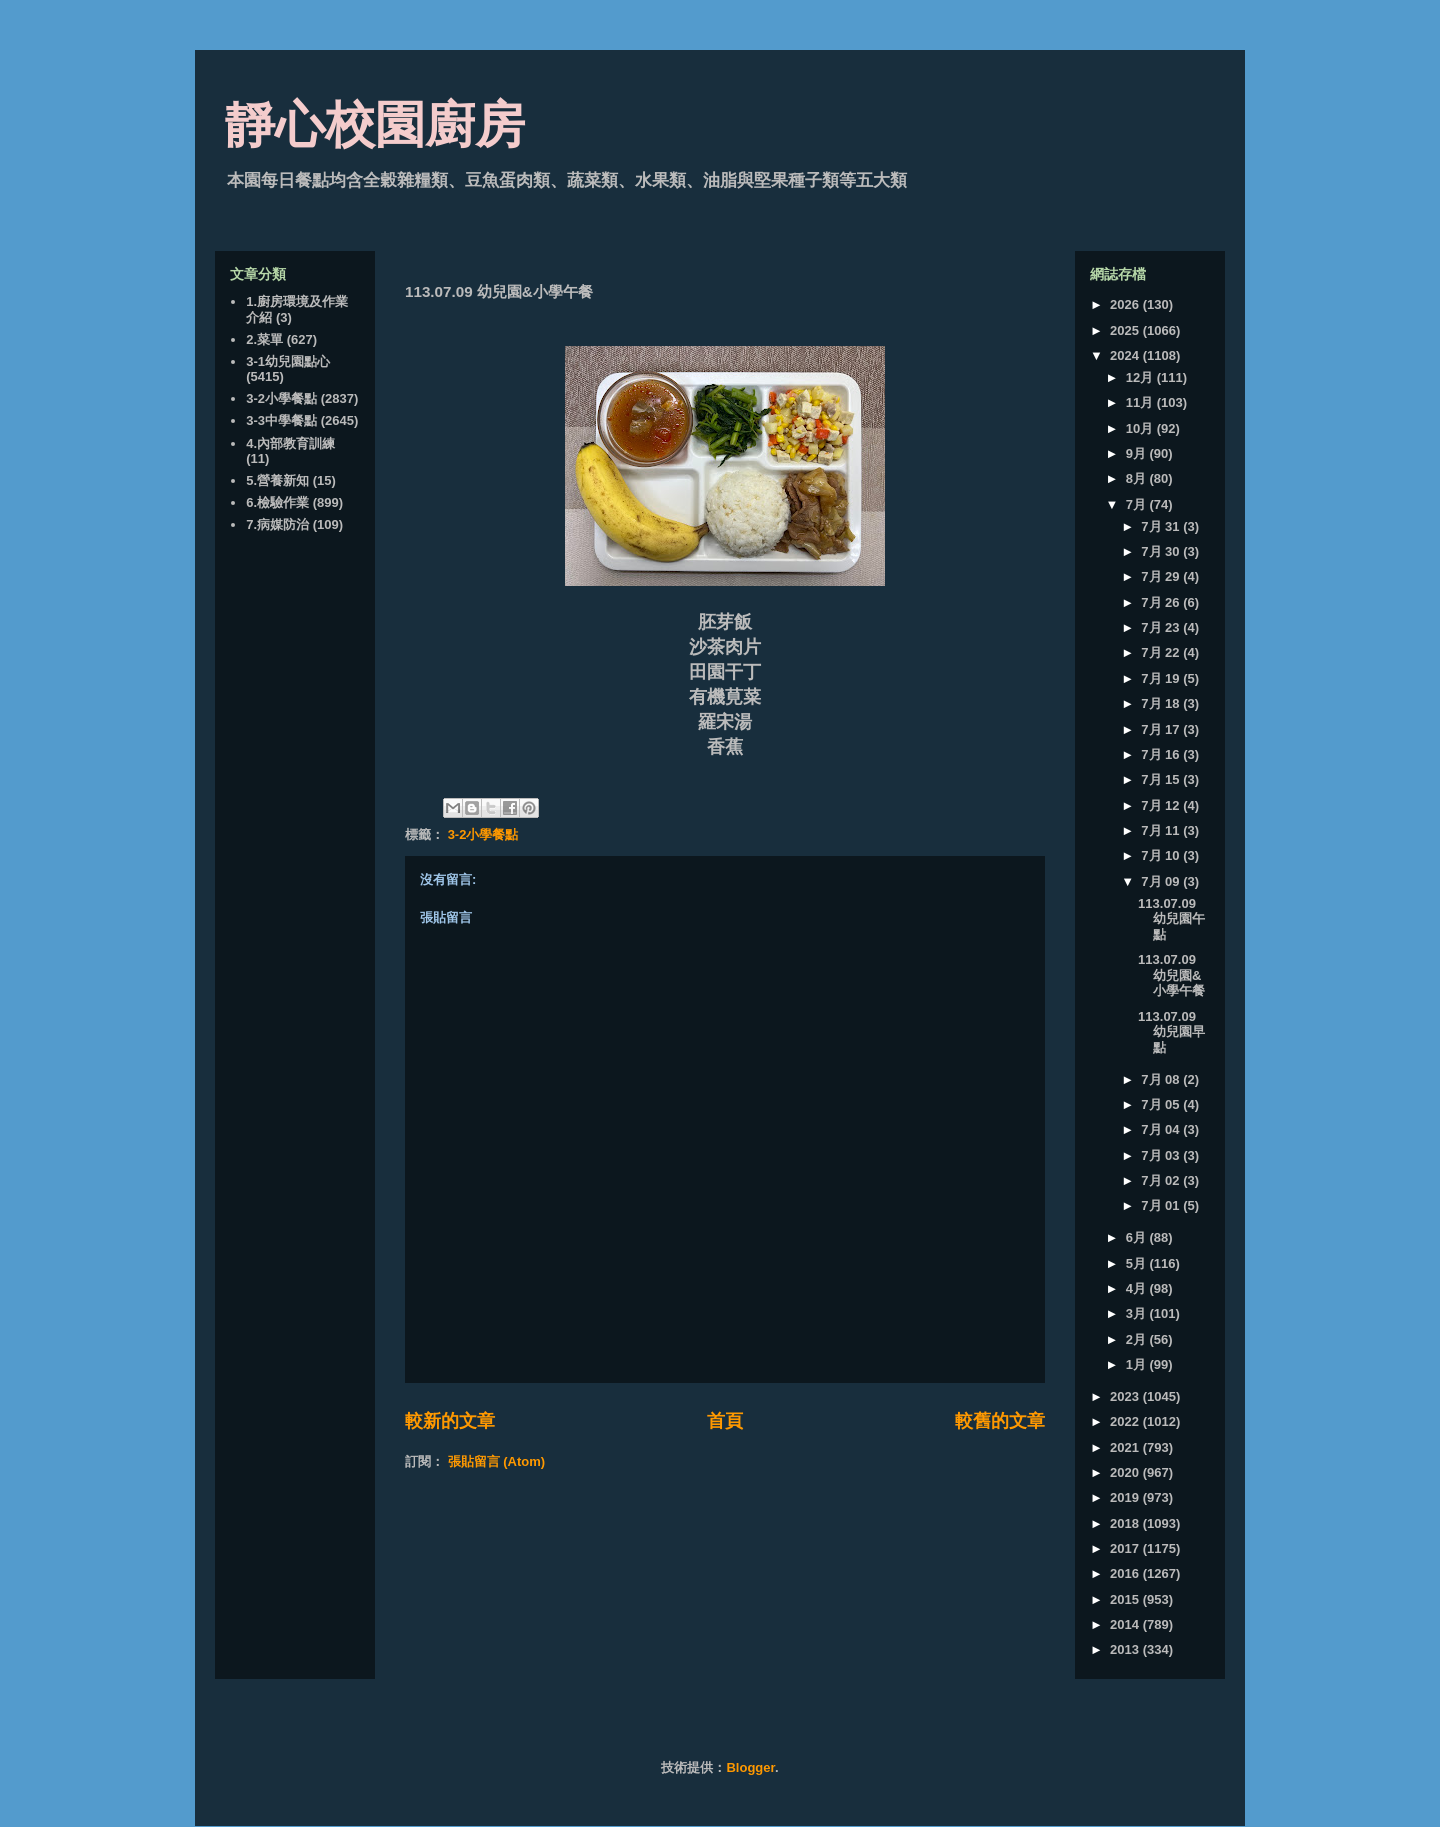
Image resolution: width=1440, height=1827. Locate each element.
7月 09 (1162, 881)
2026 (1126, 304)
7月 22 (1162, 652)
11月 (1141, 402)
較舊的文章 (1000, 1421)
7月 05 (1162, 1104)
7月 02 (1162, 1180)
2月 (1138, 1339)
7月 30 (1162, 551)
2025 (1126, 330)
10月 (1141, 428)
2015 (1126, 1599)
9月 (1138, 453)
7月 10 (1162, 855)
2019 (1126, 1497)
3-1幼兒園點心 (288, 361)
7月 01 (1162, 1205)
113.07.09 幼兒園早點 (1171, 1032)
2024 (1126, 355)
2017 (1126, 1548)
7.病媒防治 (277, 524)
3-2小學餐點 (483, 834)
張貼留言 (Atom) (497, 1461)
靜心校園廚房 (375, 125)
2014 (1126, 1624)
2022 (1126, 1421)
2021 (1126, 1447)
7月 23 (1162, 627)
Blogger (750, 1767)
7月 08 (1162, 1079)
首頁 (725, 1421)
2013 (1126, 1649)
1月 (1138, 1364)
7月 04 (1162, 1129)
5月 (1138, 1263)
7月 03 (1162, 1155)
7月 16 (1162, 754)
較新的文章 (450, 1421)
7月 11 (1162, 830)
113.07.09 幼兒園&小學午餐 (1171, 975)
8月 (1138, 478)
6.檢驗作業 (277, 502)
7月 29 (1162, 576)
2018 (1126, 1523)
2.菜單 (264, 339)
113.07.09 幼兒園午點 (1171, 919)
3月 (1138, 1313)
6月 (1138, 1237)
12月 (1141, 377)
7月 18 (1162, 703)
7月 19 (1162, 678)
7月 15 (1162, 779)
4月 (1138, 1288)
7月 (1138, 504)
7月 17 (1162, 729)
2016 (1126, 1573)
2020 (1126, 1472)
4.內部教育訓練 (290, 443)
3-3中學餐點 (281, 420)
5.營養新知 (277, 480)
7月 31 (1162, 526)
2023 (1126, 1396)
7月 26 (1162, 602)
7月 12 (1162, 805)
